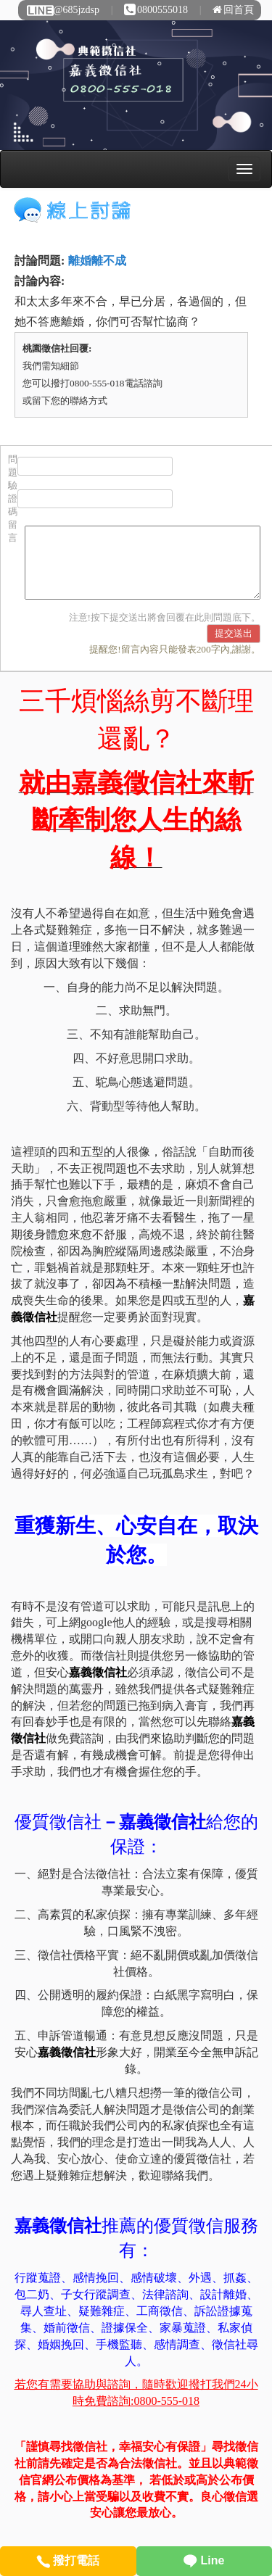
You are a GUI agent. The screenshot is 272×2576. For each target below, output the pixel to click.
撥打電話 (67, 2560)
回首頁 (233, 9)
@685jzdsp (62, 9)
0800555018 (156, 9)
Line (204, 2560)
